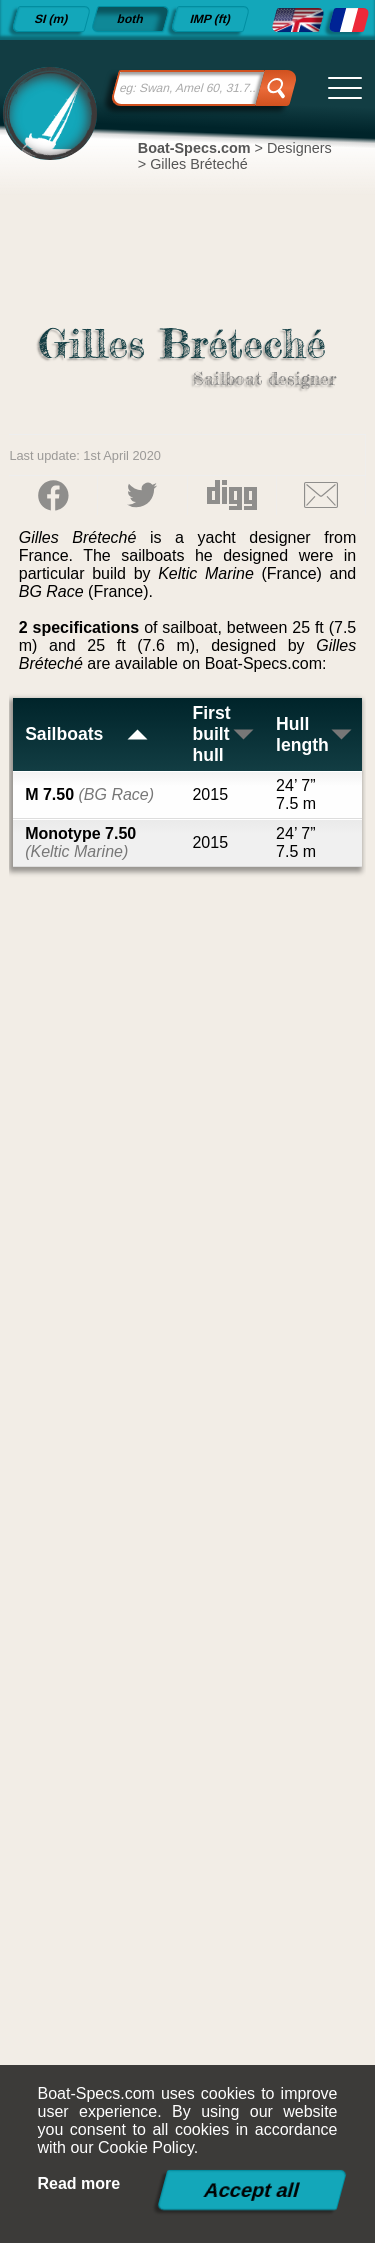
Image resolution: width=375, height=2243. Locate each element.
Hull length (315, 734)
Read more (79, 2183)
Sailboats (87, 734)
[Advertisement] (188, 1544)
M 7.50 (89, 794)
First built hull (223, 734)
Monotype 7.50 (80, 842)
